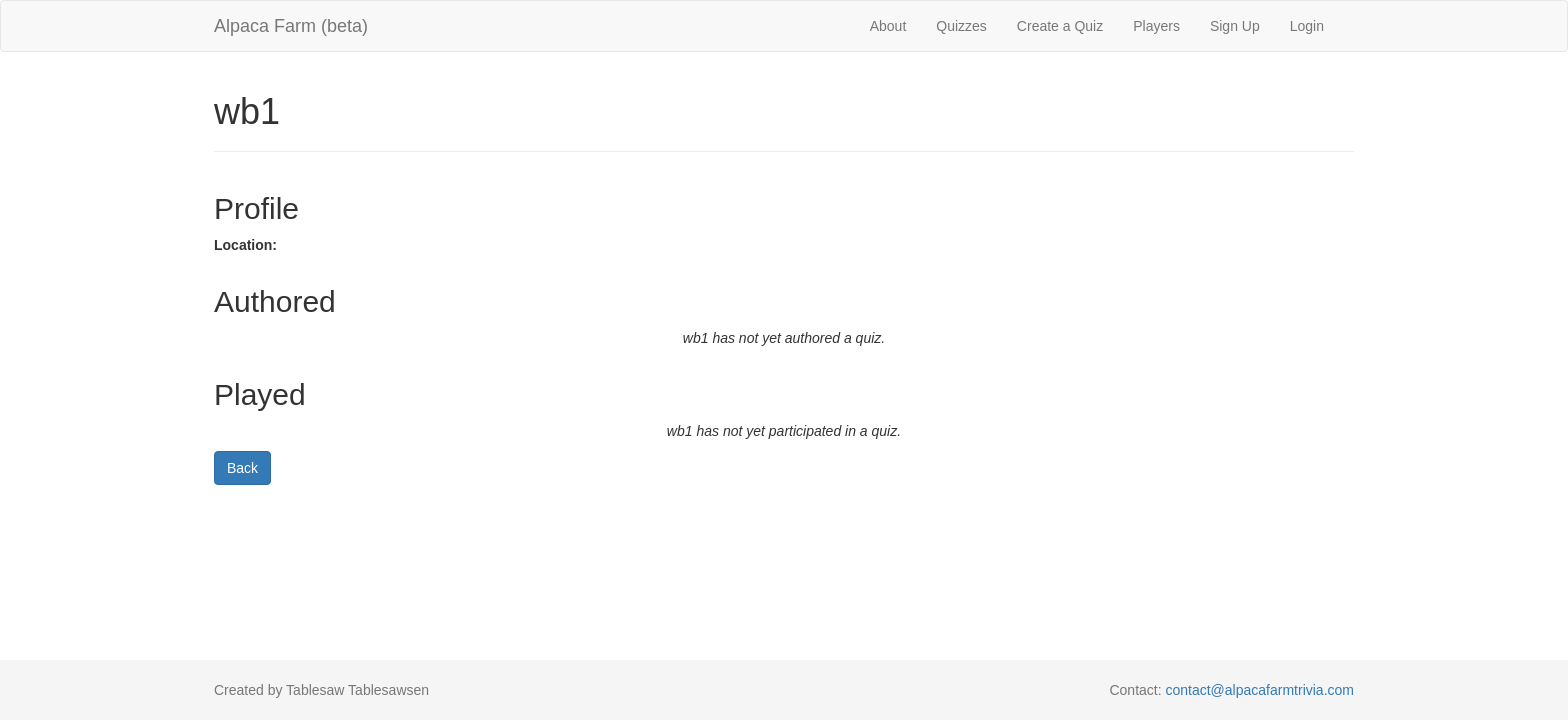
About (888, 26)
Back (242, 468)
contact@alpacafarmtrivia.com (1259, 690)
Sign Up (1235, 26)
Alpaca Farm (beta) (291, 26)
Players (1156, 26)
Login (1307, 26)
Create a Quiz (1060, 26)
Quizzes (961, 26)
